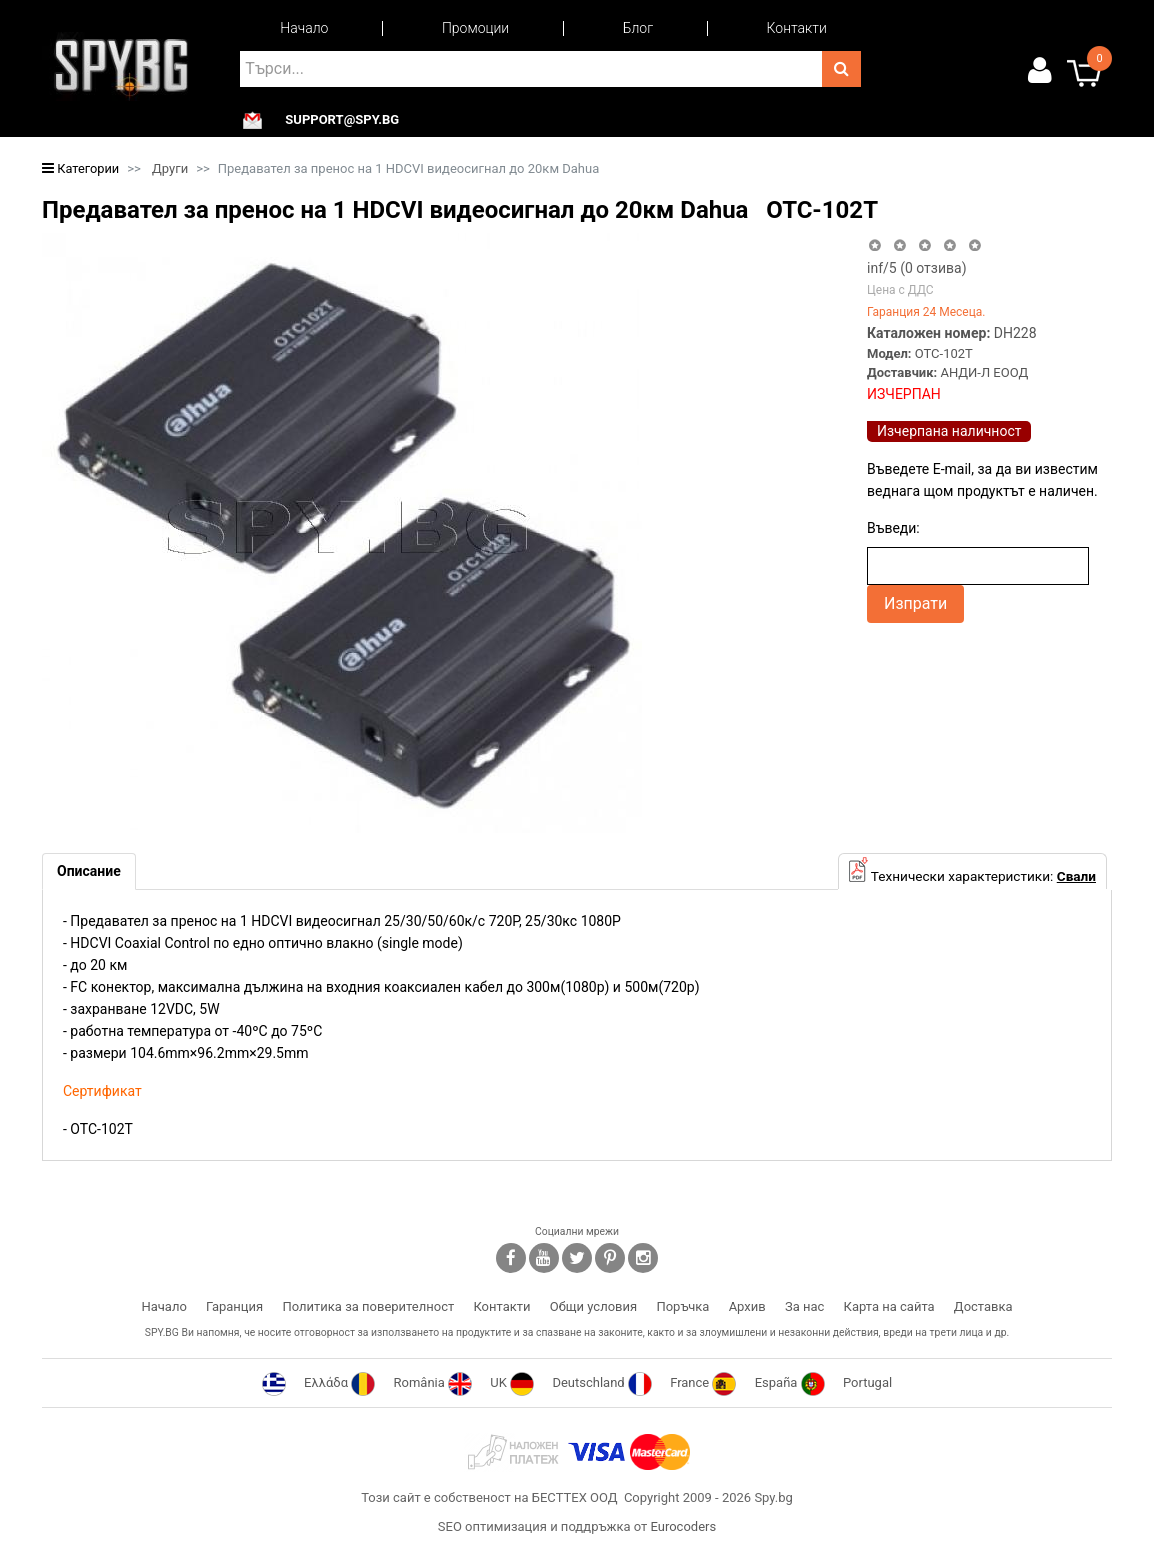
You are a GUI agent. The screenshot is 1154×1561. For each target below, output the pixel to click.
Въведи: (893, 528)
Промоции (475, 28)
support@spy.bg (342, 120)
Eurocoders (683, 1526)
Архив (747, 1306)
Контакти (797, 28)
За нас (804, 1306)
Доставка (983, 1306)
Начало (304, 28)
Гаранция (234, 1306)
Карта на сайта (889, 1306)
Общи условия (593, 1306)
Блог (638, 28)
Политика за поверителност (368, 1306)
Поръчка (682, 1306)
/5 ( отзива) (917, 268)
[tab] (89, 871)
